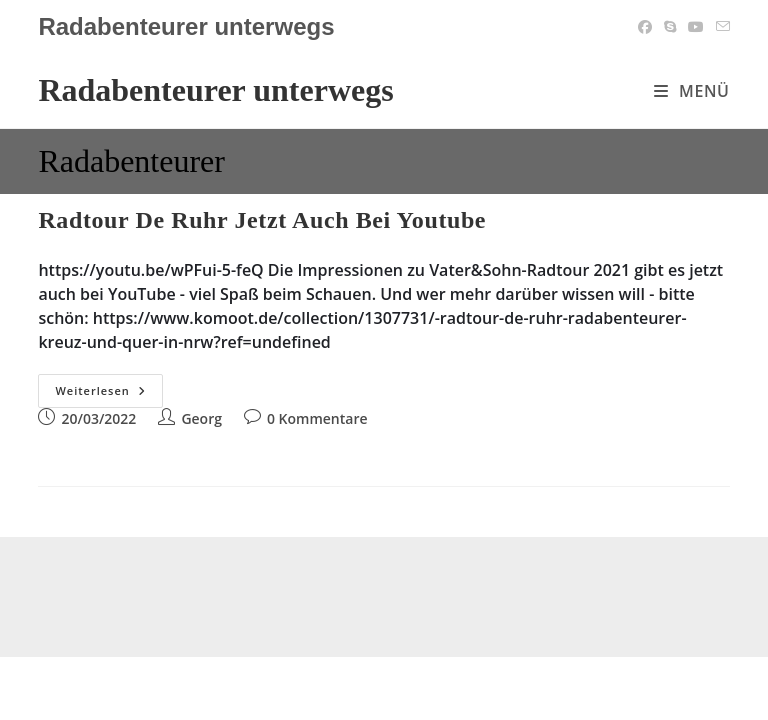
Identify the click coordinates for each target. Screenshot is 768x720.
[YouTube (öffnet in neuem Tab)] (696, 27)
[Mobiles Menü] (692, 91)
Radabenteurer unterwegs (215, 90)
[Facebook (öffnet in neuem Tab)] (645, 27)
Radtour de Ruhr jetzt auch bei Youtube (262, 220)
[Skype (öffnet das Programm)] (670, 27)
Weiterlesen (108, 394)
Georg (201, 418)
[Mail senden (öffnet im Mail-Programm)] (720, 27)
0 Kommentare (317, 418)
